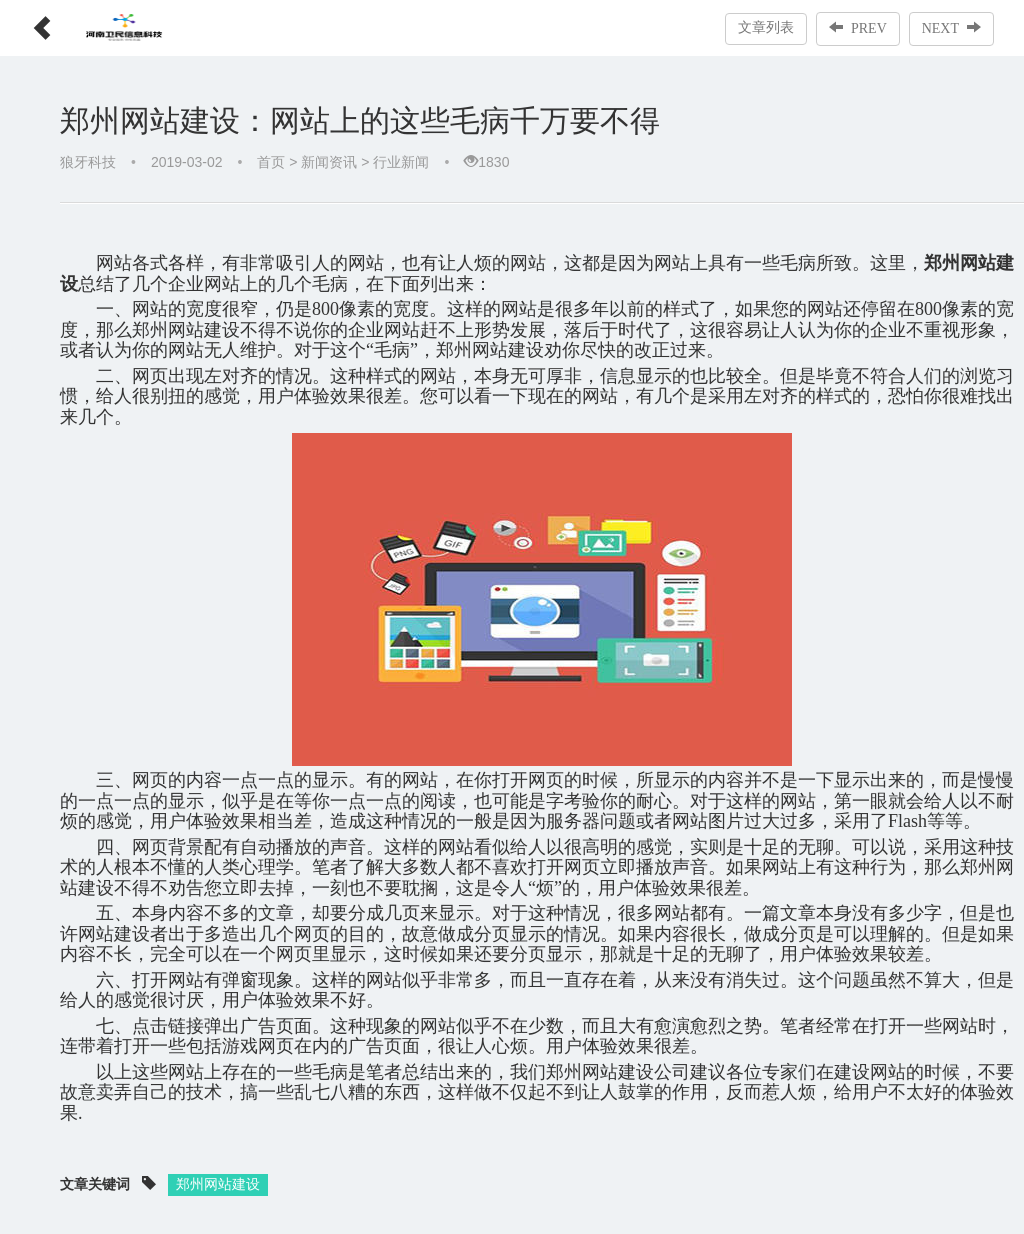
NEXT (951, 28)
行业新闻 (401, 162)
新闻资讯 (329, 162)
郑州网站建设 (218, 1184)
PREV (858, 28)
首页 (271, 162)
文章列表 (766, 27)
